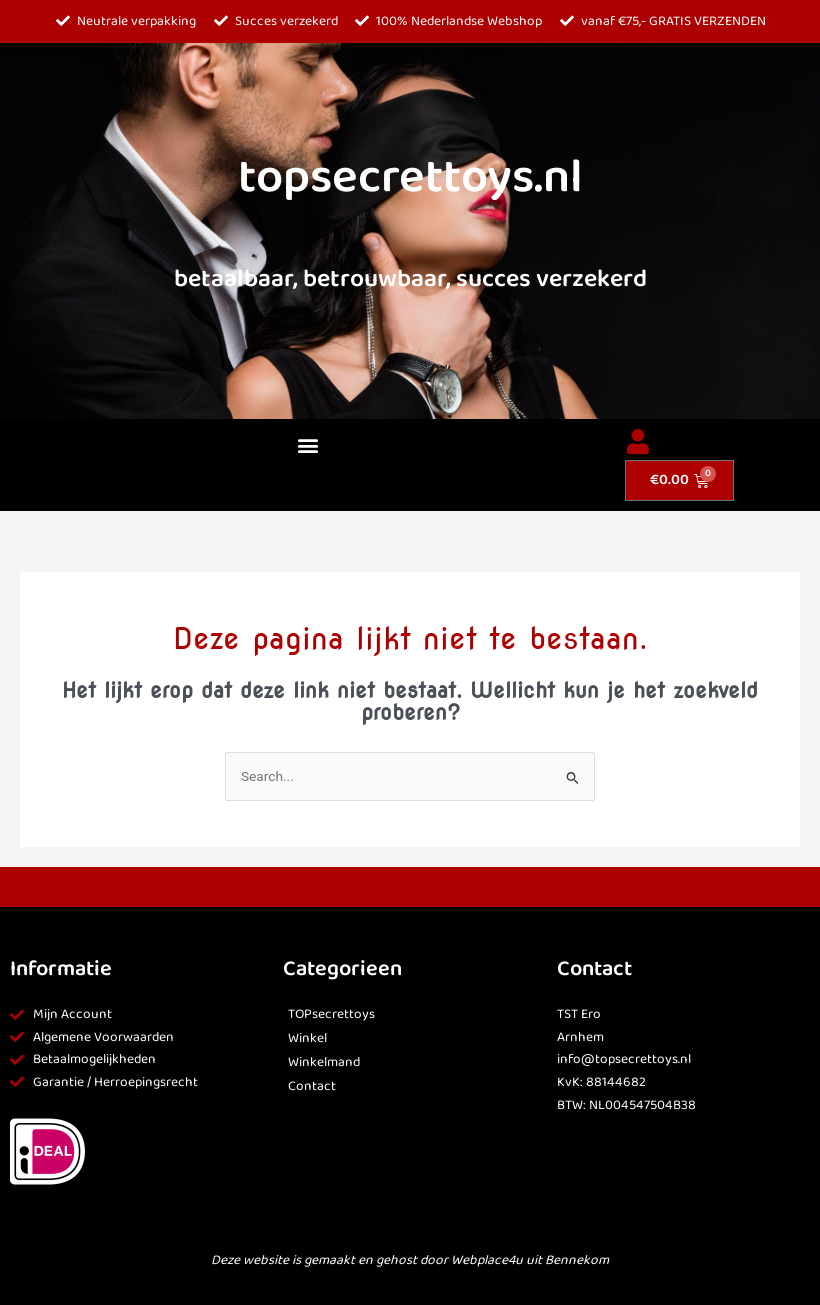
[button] (307, 445)
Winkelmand (324, 1062)
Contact (312, 1086)
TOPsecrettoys (331, 1014)
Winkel (307, 1038)
